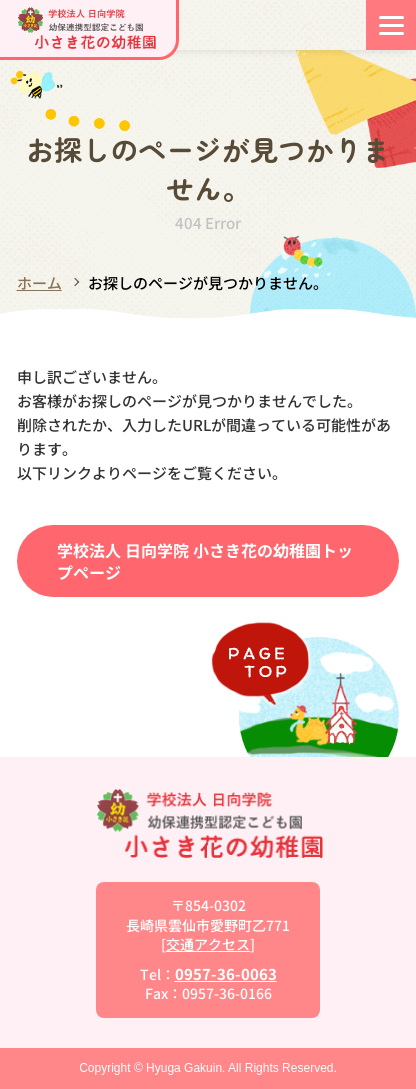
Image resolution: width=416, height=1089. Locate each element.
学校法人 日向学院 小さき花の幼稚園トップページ (205, 561)
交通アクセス (208, 944)
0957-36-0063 (226, 973)
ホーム (39, 282)
